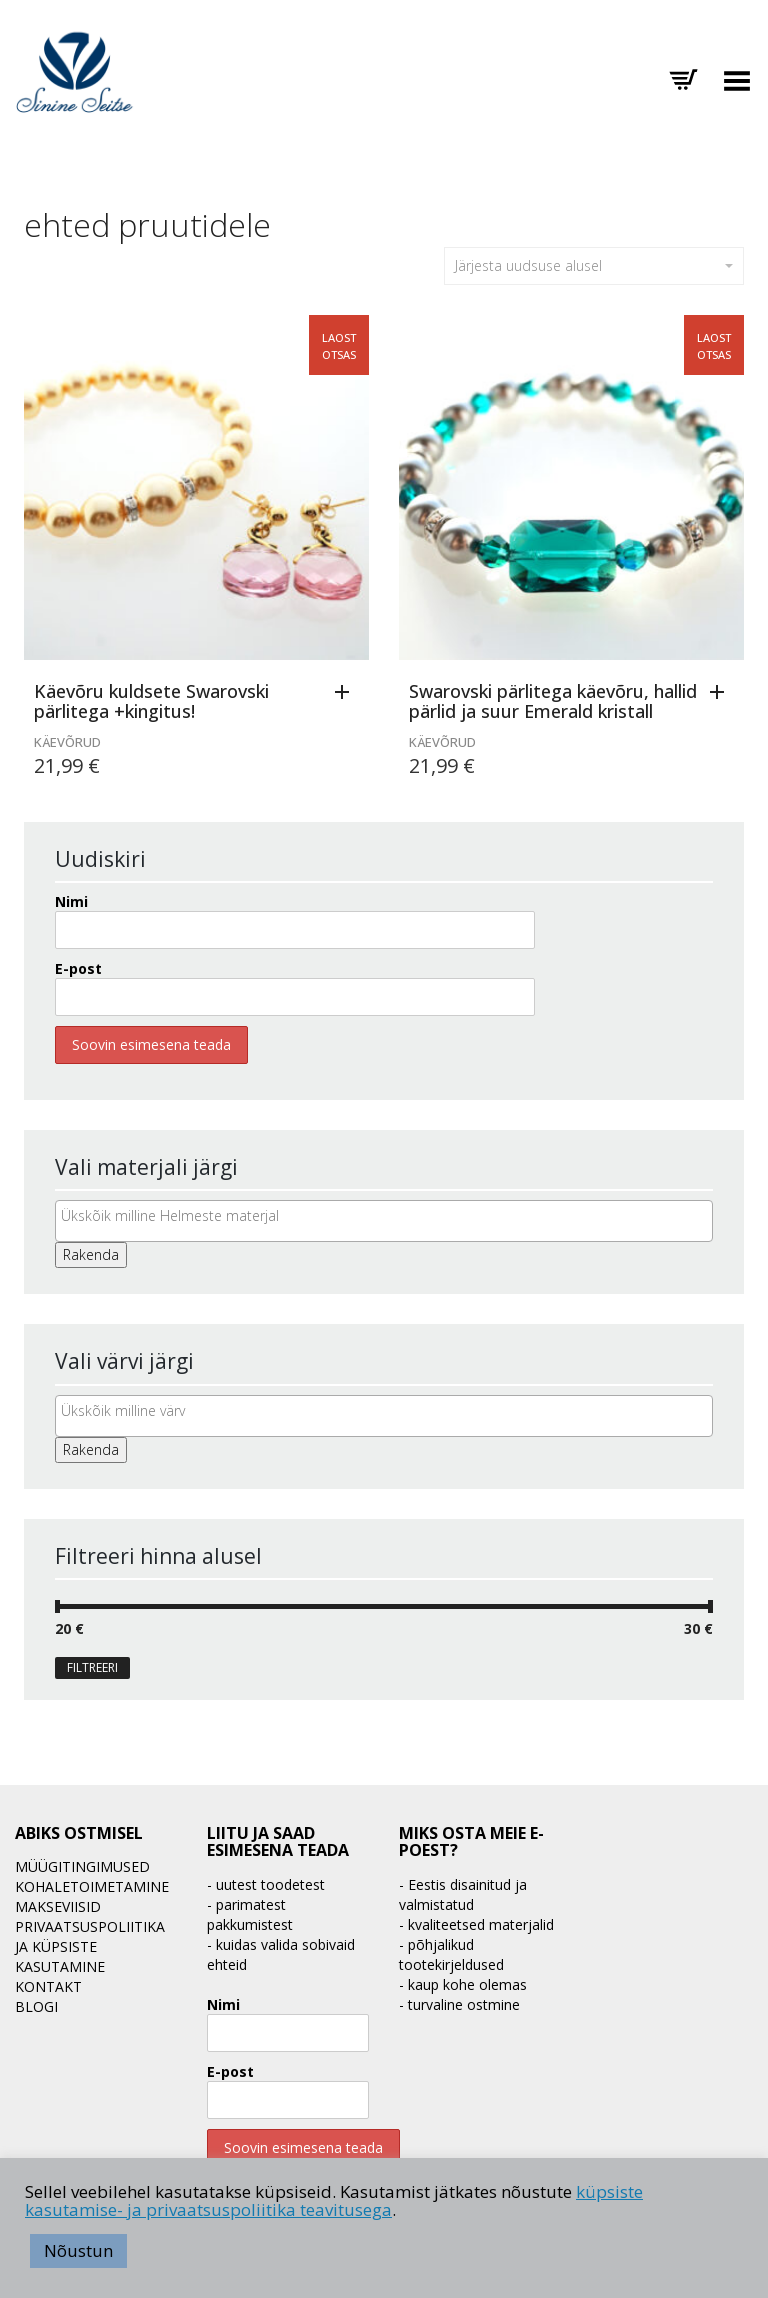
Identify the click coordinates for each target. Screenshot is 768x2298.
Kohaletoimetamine (92, 1886)
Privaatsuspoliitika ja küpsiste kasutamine (90, 1946)
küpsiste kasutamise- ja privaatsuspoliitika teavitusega (334, 2200)
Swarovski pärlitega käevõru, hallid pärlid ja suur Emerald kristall (553, 701)
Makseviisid (58, 1906)
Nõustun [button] (78, 2250)
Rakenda (91, 1254)
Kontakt (48, 1986)
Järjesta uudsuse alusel (594, 265)
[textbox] (389, 1216)
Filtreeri (92, 1667)
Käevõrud (67, 742)
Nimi (71, 901)
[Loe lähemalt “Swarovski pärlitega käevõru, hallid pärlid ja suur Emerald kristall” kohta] (722, 693)
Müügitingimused (82, 1866)
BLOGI (36, 2006)
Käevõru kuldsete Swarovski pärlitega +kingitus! (151, 701)
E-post (78, 968)
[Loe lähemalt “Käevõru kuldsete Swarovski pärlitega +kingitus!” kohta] (347, 693)
